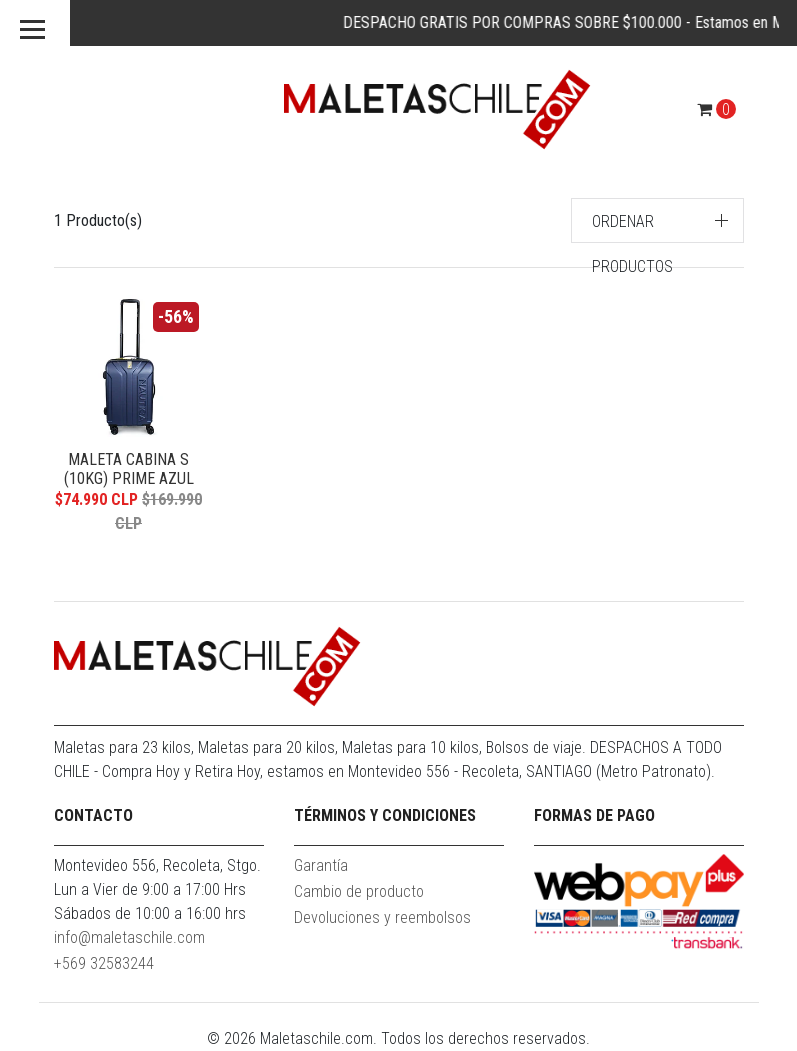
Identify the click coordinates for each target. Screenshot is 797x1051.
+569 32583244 (104, 963)
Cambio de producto (359, 891)
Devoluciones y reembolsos (382, 917)
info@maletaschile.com (129, 937)
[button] (657, 220)
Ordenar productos (632, 244)
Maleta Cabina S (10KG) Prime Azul (129, 469)
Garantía (321, 865)
